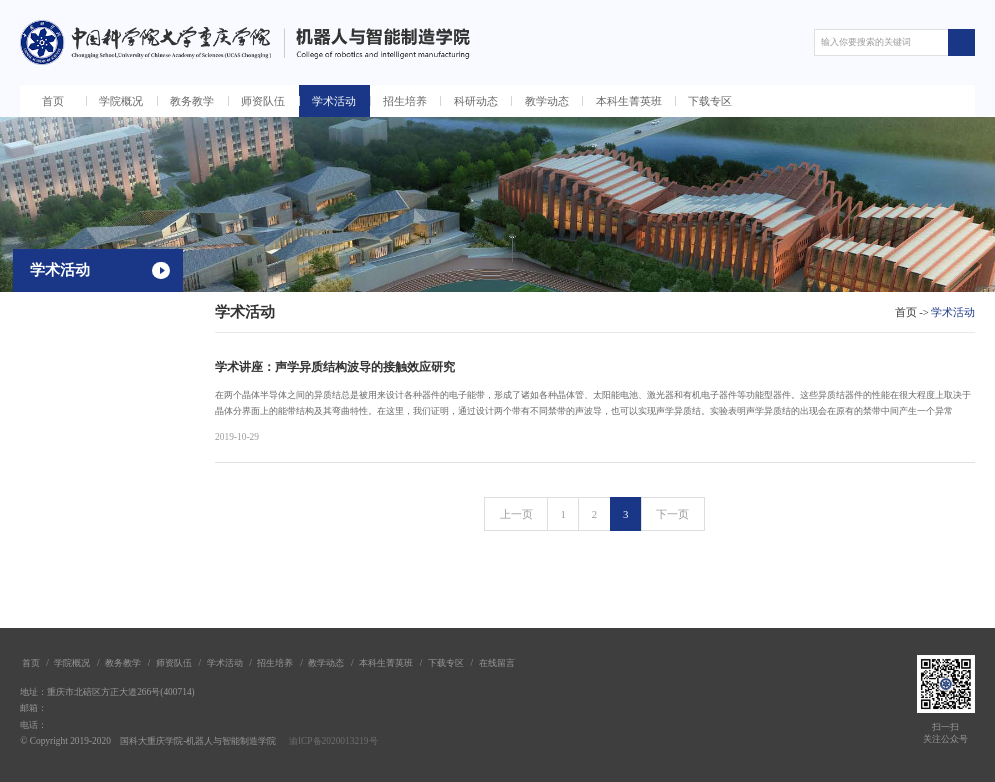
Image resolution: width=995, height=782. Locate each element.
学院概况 (121, 101)
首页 (53, 101)
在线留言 (497, 663)
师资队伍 (263, 101)
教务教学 (192, 101)
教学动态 (547, 101)
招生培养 (405, 101)
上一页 (516, 514)
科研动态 (476, 101)
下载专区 (710, 101)
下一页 (672, 514)
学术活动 (334, 101)
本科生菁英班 (629, 101)
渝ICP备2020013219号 (333, 741)
